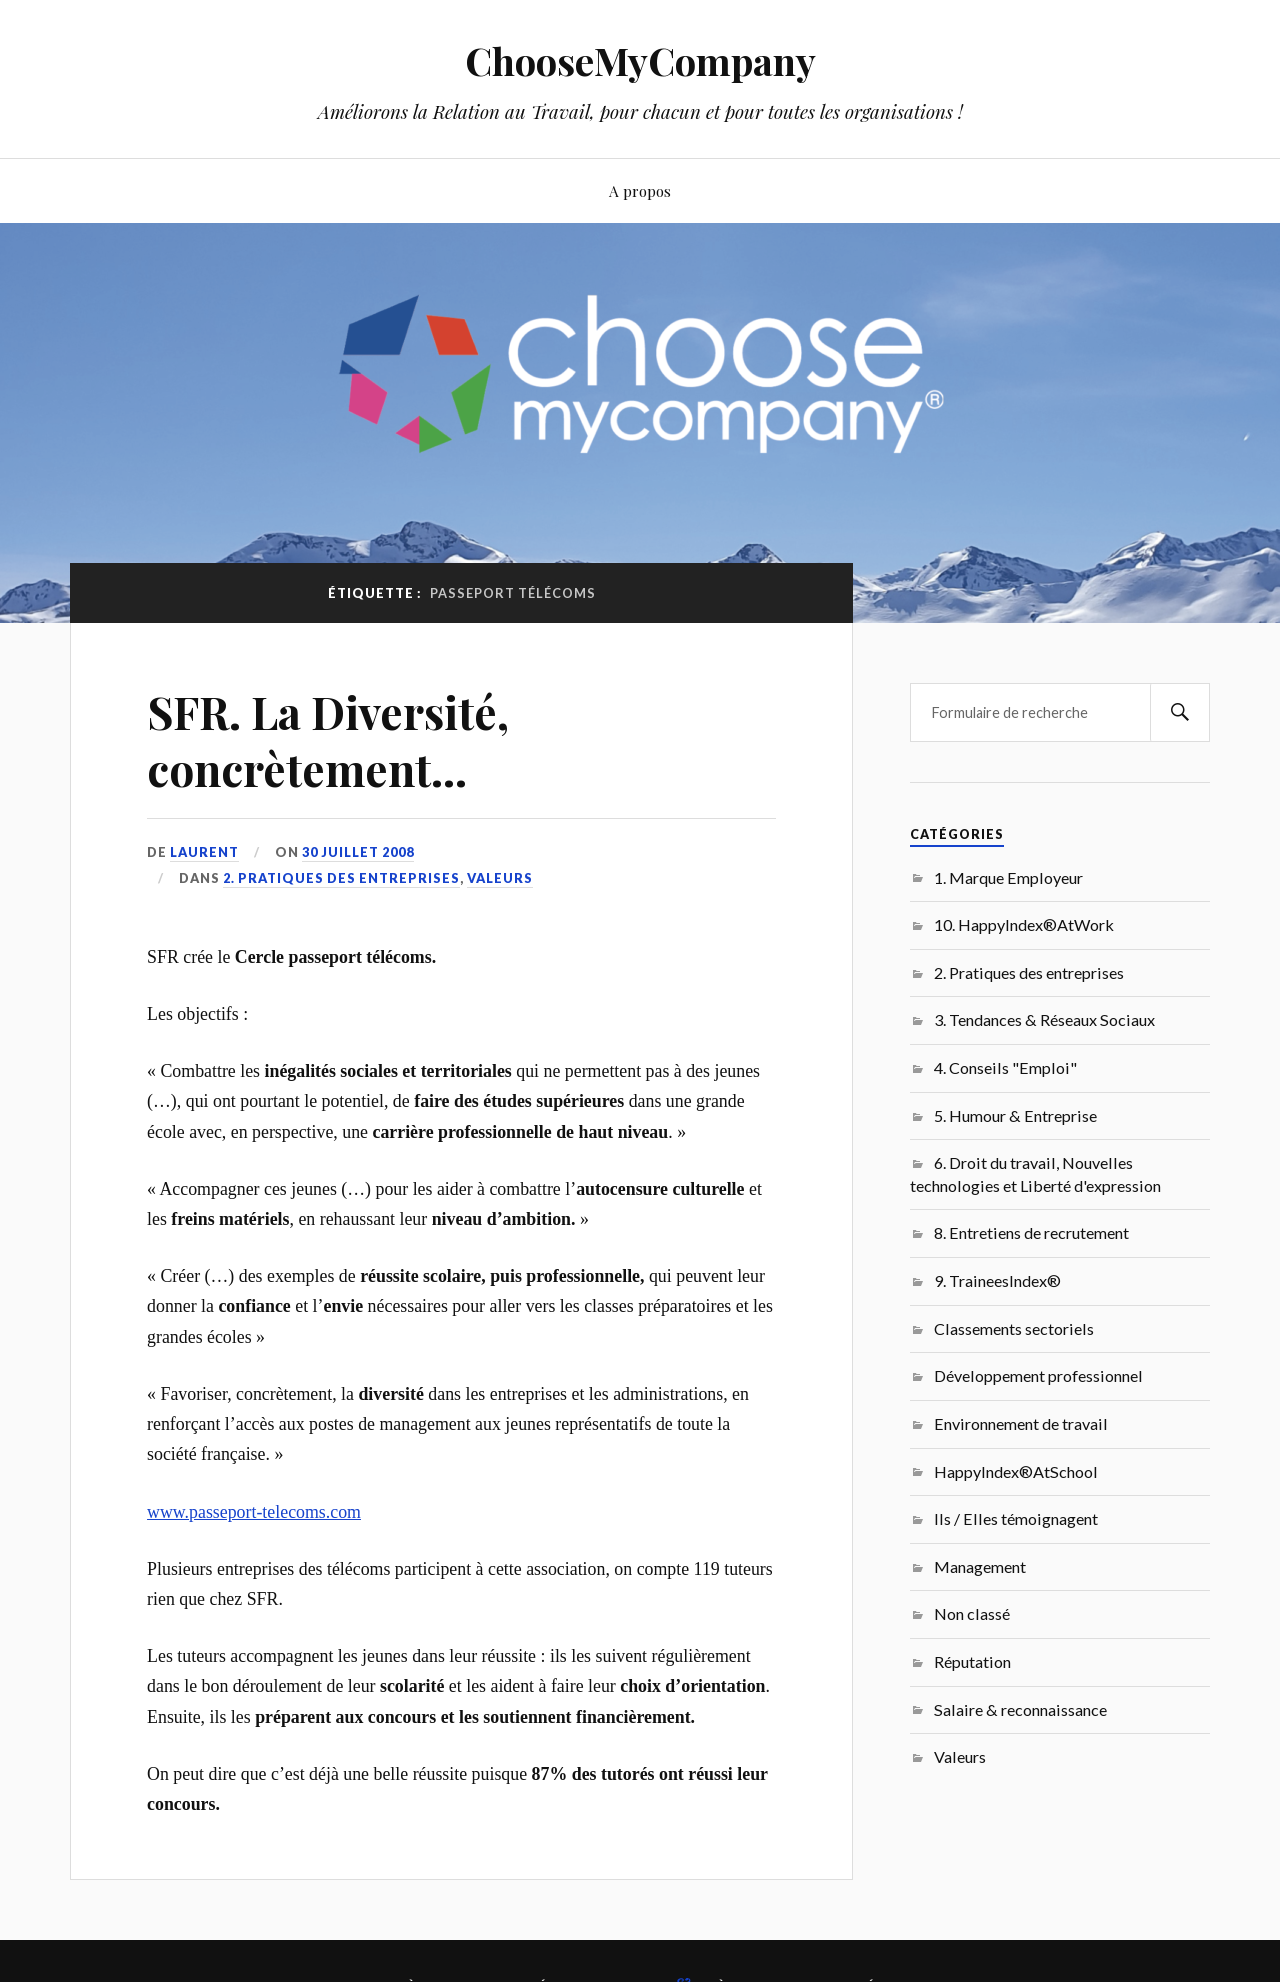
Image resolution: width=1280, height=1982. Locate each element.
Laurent (204, 852)
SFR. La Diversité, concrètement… (328, 740)
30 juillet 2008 (358, 852)
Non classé (972, 1613)
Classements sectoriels (1014, 1328)
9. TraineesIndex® (997, 1280)
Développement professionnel (1038, 1375)
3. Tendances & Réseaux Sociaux (1044, 1019)
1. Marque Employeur (1008, 877)
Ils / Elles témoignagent (1016, 1518)
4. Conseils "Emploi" (1005, 1067)
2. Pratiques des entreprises (341, 878)
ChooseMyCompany (640, 60)
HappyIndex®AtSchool (1016, 1471)
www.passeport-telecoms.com (254, 1512)
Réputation (972, 1661)
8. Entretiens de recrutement (1031, 1232)
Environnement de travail (1021, 1423)
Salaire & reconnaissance (1020, 1709)
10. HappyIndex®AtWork (1024, 924)
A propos (640, 190)
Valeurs (500, 878)
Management (980, 1566)
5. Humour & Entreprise (1015, 1115)
